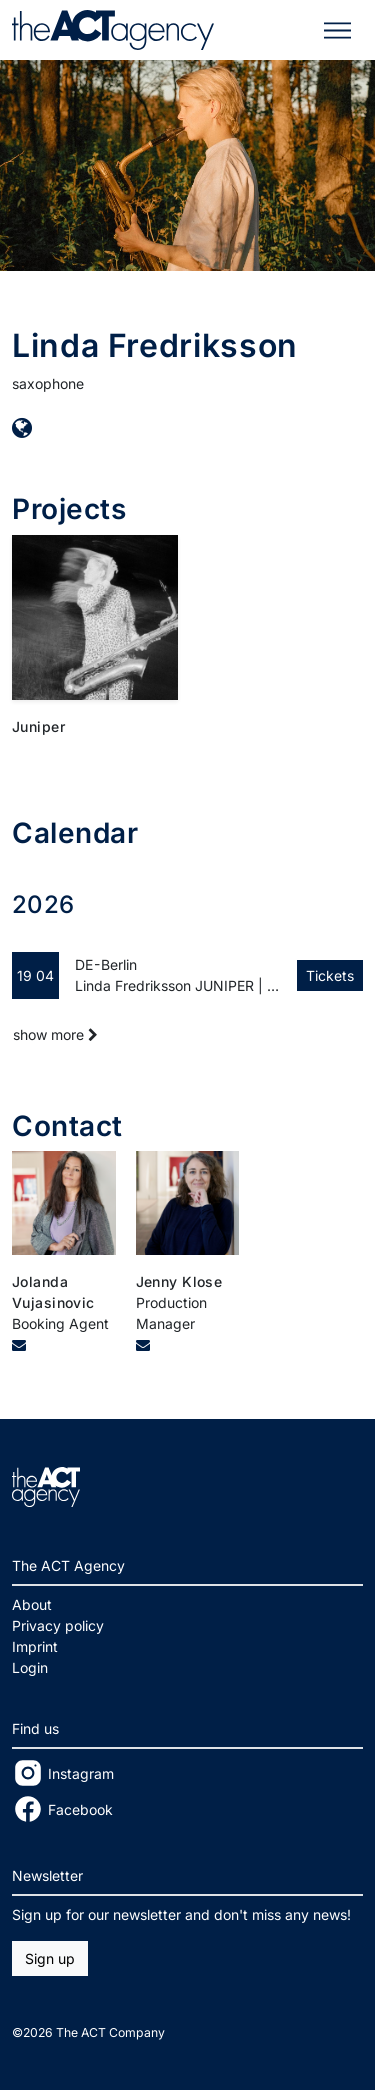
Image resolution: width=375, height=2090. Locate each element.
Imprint (35, 1646)
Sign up (50, 1958)
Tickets (330, 975)
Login (30, 1667)
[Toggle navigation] (337, 30)
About (32, 1604)
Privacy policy (58, 1625)
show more (55, 1034)
